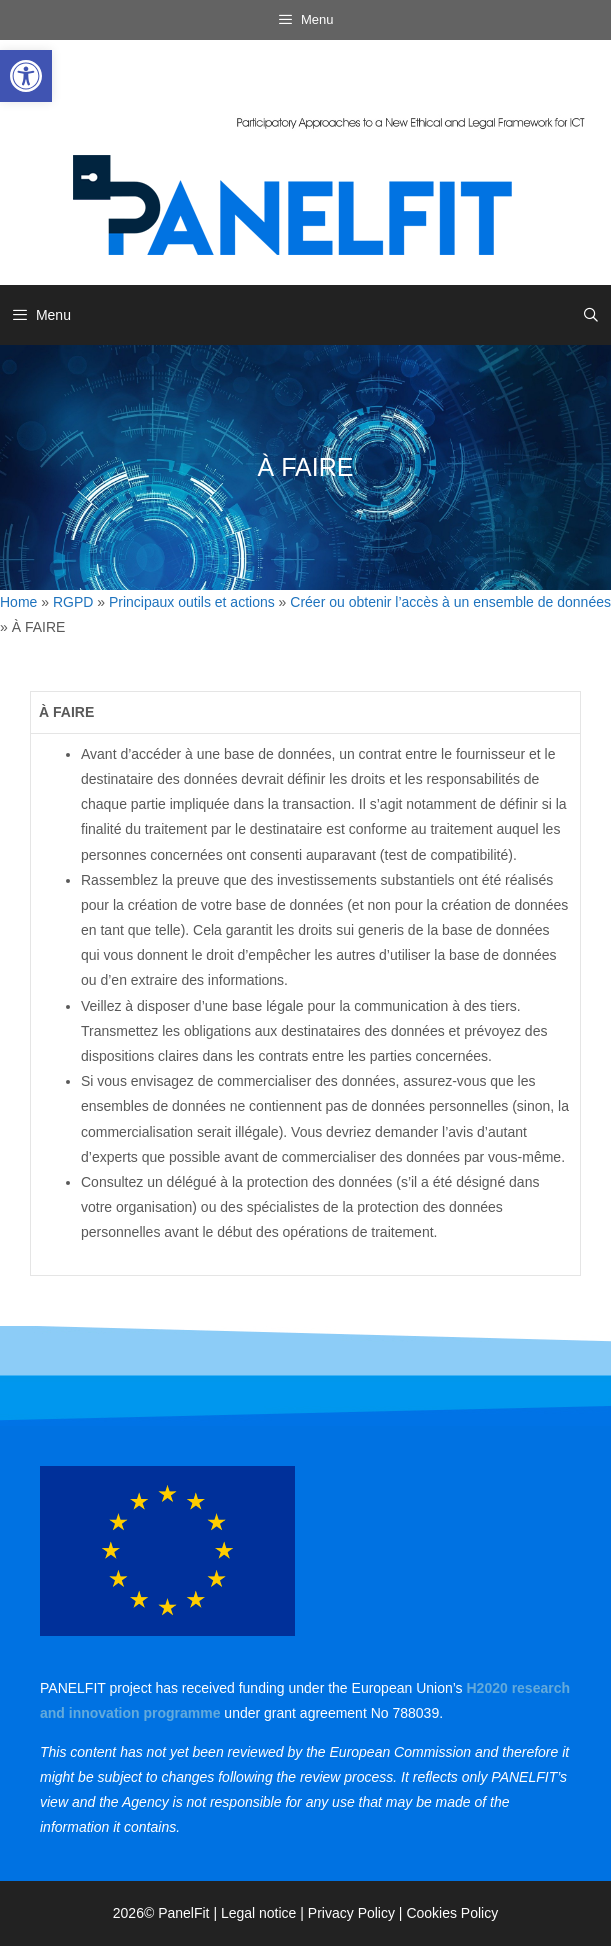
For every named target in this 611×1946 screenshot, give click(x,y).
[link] (26, 76)
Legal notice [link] (259, 1913)
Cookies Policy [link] (452, 1913)
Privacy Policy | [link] (357, 1913)
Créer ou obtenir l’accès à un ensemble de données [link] (450, 602)
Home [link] (18, 602)
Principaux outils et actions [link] (192, 602)
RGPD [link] (73, 602)
